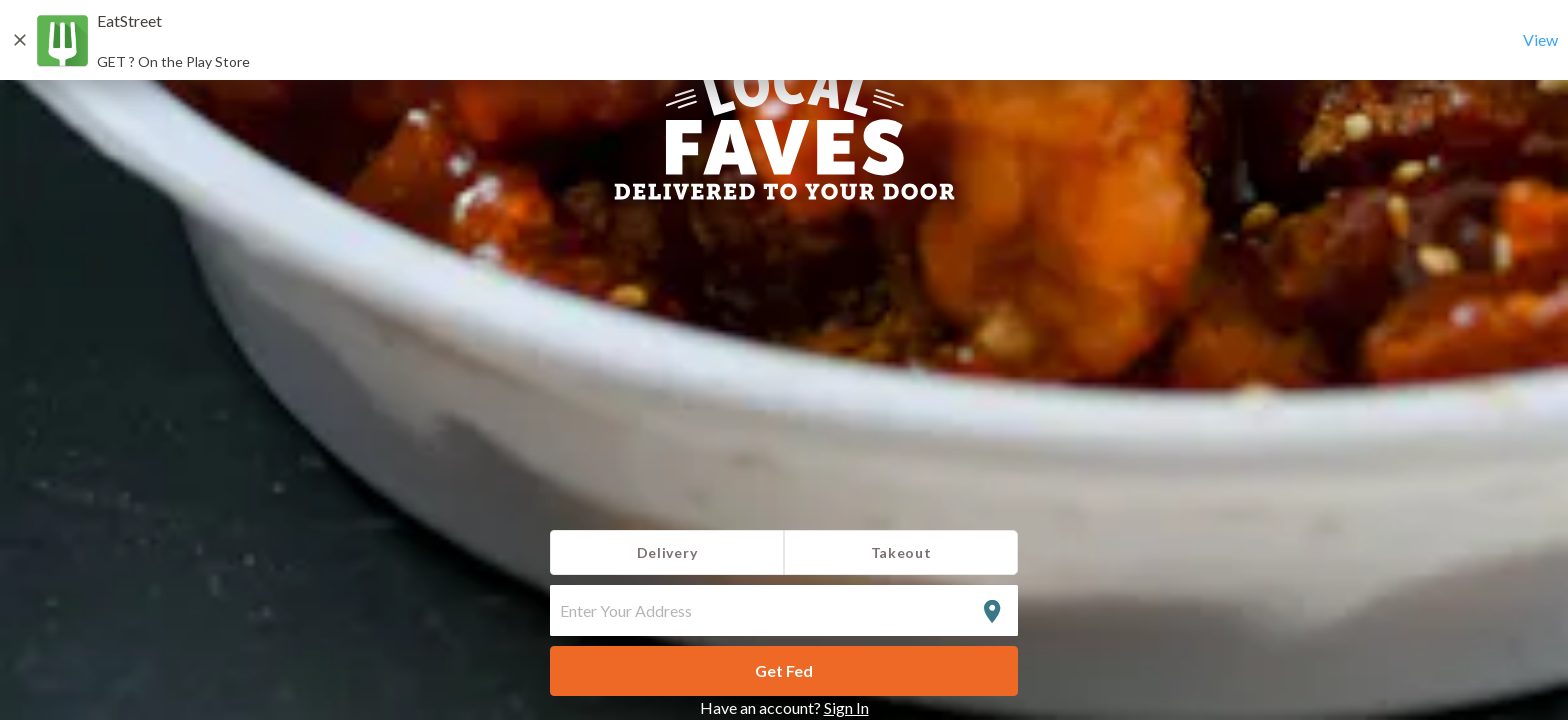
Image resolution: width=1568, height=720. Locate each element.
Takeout (901, 552)
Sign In (846, 707)
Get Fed (784, 670)
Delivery (667, 552)
